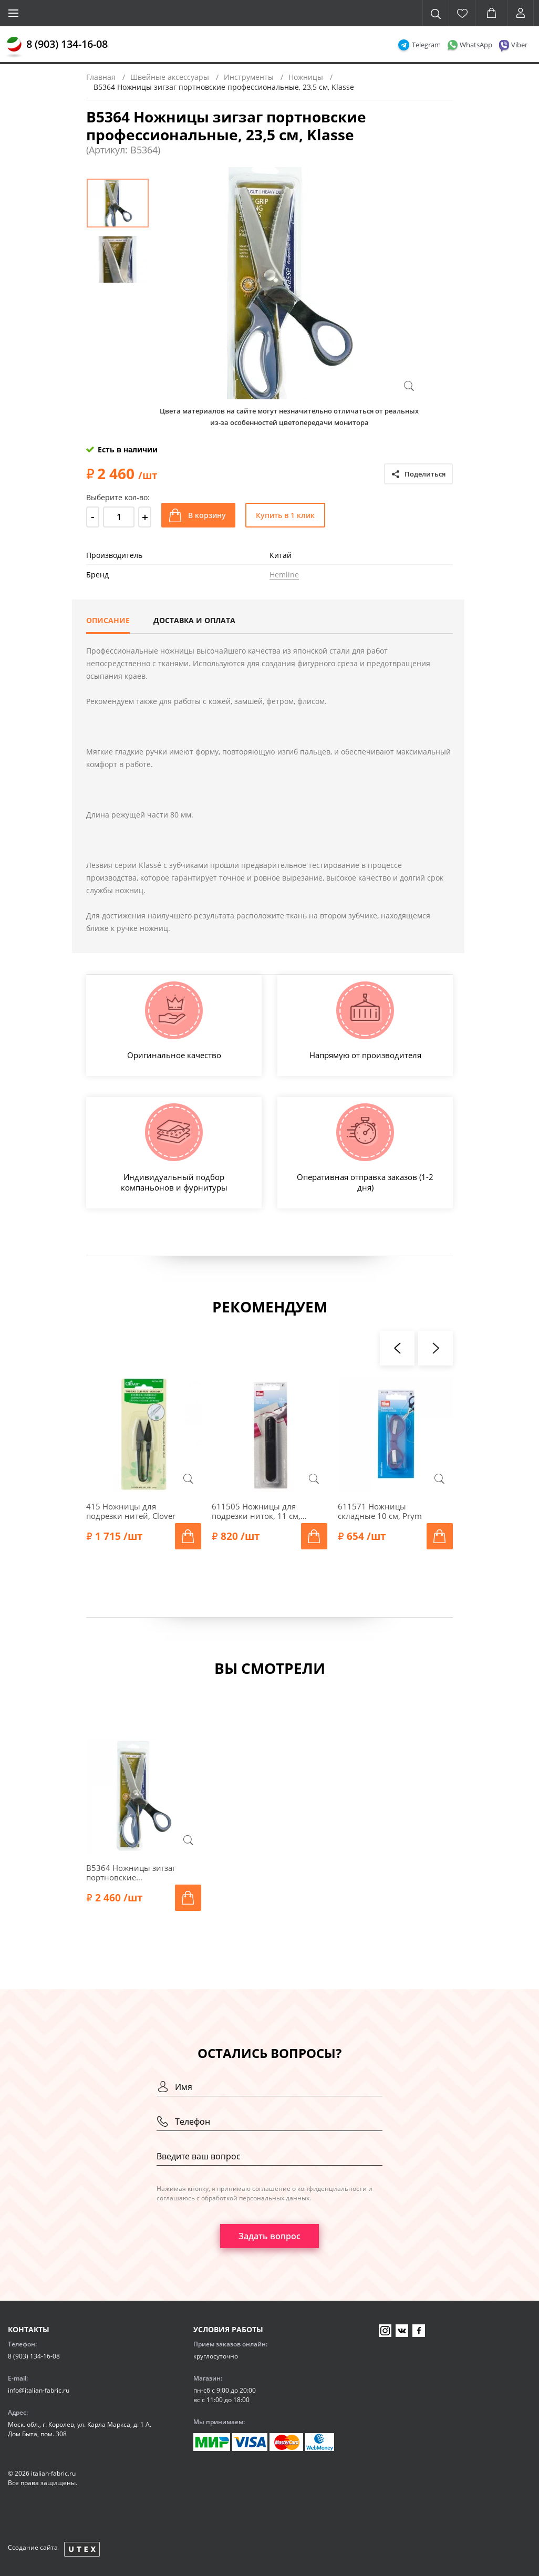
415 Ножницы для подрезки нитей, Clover (130, 1511)
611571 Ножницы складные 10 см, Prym (380, 1511)
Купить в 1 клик (285, 515)
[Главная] (14, 47)
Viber (519, 44)
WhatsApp (476, 44)
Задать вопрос (269, 2236)
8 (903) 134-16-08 (67, 44)
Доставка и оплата (194, 620)
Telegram (426, 44)
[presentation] (397, 1348)
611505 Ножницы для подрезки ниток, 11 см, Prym (256, 1511)
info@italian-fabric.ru (38, 2390)
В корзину (207, 515)
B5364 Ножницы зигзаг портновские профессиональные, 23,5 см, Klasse (134, 1872)
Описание (108, 620)
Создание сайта (33, 2547)
